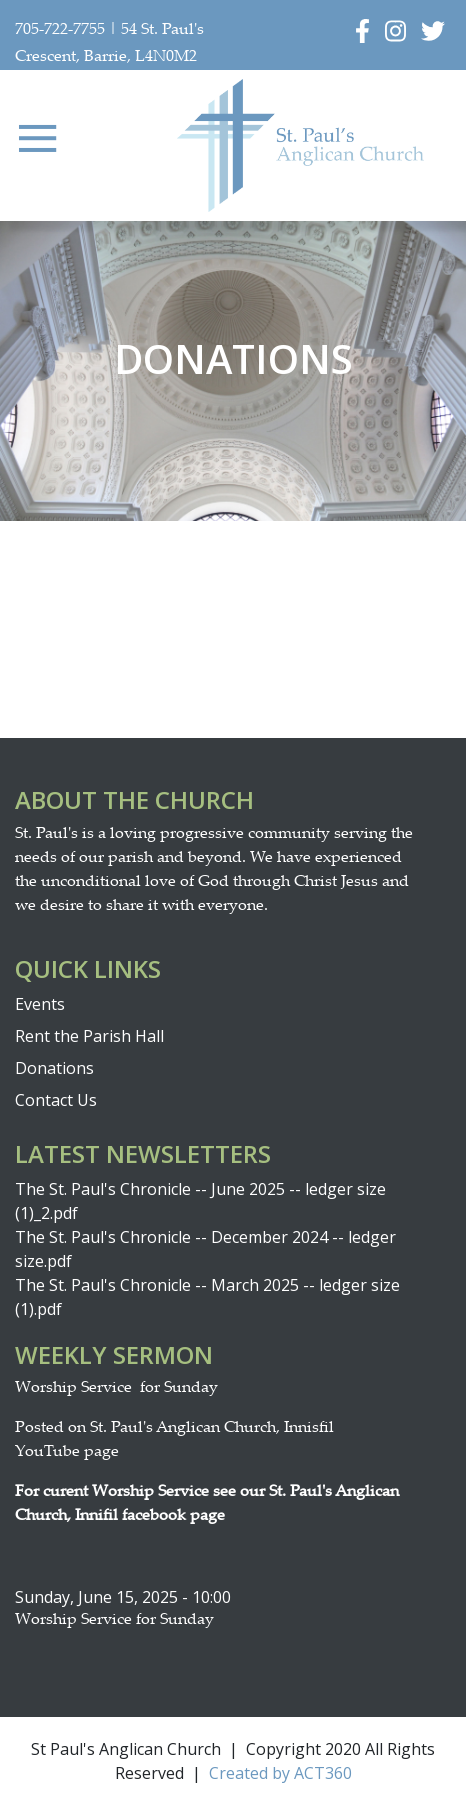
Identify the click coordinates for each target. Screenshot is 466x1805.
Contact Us (56, 1100)
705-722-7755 (60, 30)
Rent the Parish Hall (89, 1036)
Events (40, 1004)
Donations (54, 1068)
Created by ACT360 (280, 1773)
